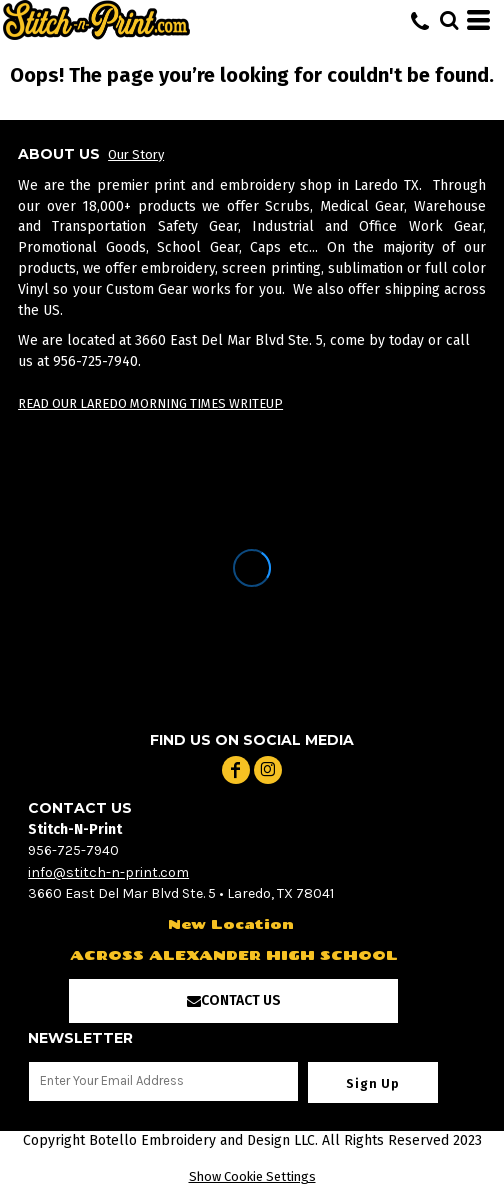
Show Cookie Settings (252, 1176)
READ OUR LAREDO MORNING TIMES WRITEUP (150, 403)
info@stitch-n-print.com (108, 872)
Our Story (136, 154)
